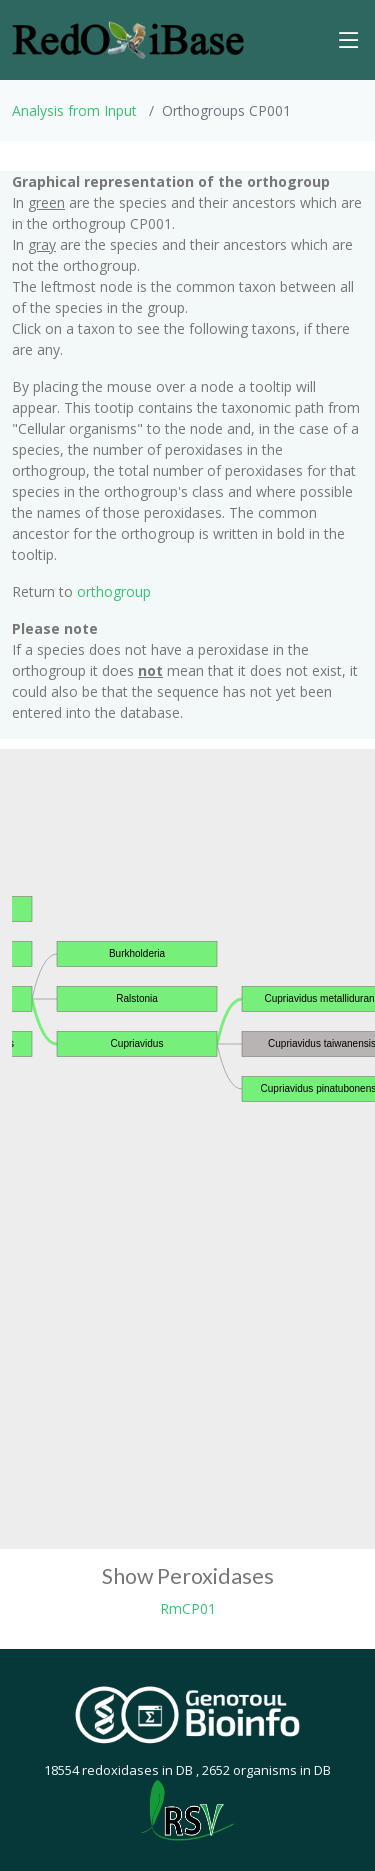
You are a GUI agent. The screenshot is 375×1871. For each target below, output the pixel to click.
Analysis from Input (74, 110)
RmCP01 (188, 1608)
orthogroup (114, 591)
